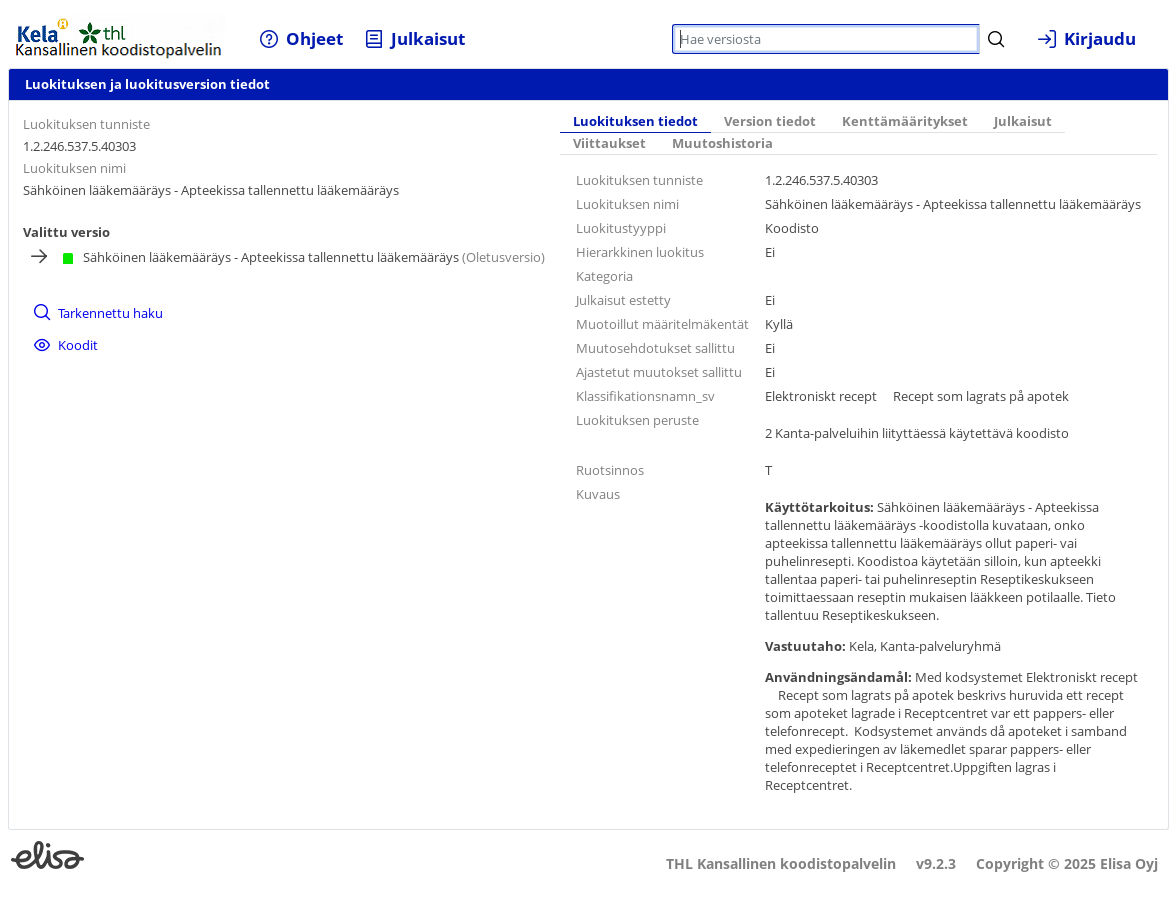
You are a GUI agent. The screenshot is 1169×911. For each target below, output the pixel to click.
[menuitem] (301, 38)
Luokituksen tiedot (635, 121)
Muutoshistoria (722, 143)
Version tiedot (770, 121)
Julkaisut (1023, 121)
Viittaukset (609, 143)
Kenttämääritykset (905, 121)
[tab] (635, 123)
